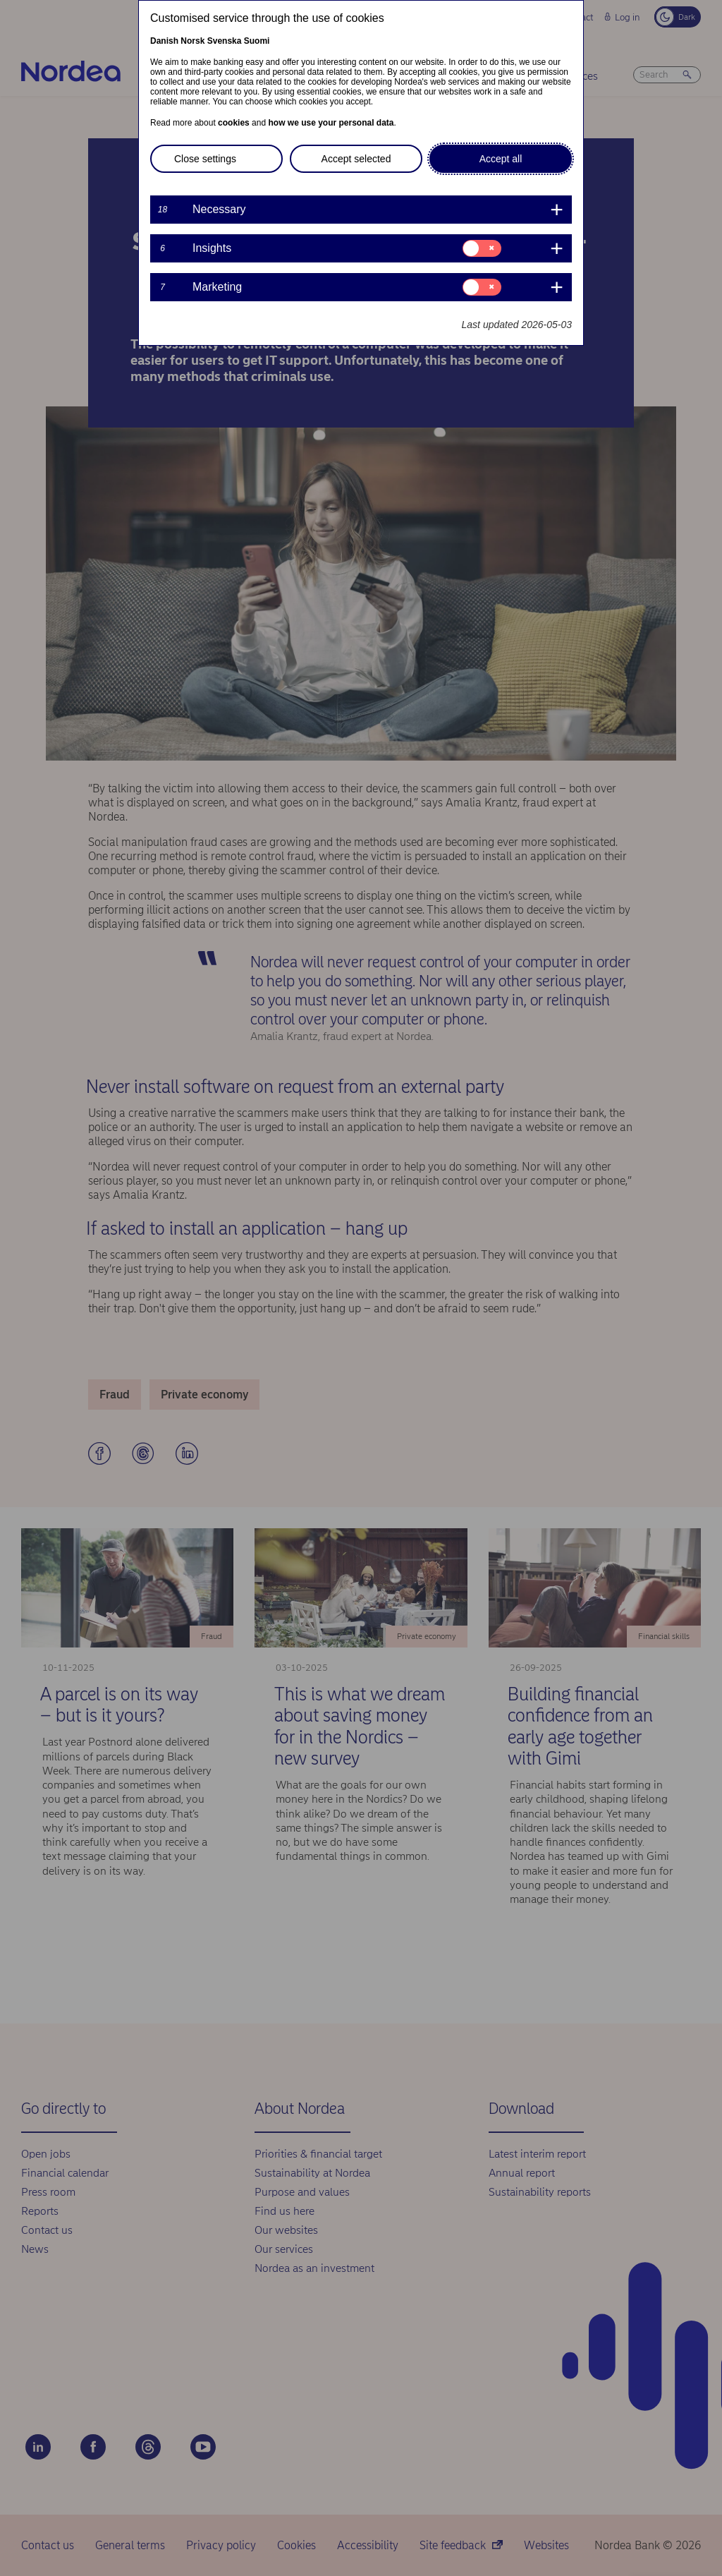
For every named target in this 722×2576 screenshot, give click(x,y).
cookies (234, 123)
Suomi (257, 41)
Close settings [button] (205, 158)
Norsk (192, 41)
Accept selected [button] (356, 158)
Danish (164, 41)
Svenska (224, 41)
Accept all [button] (500, 158)
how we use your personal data (330, 123)
